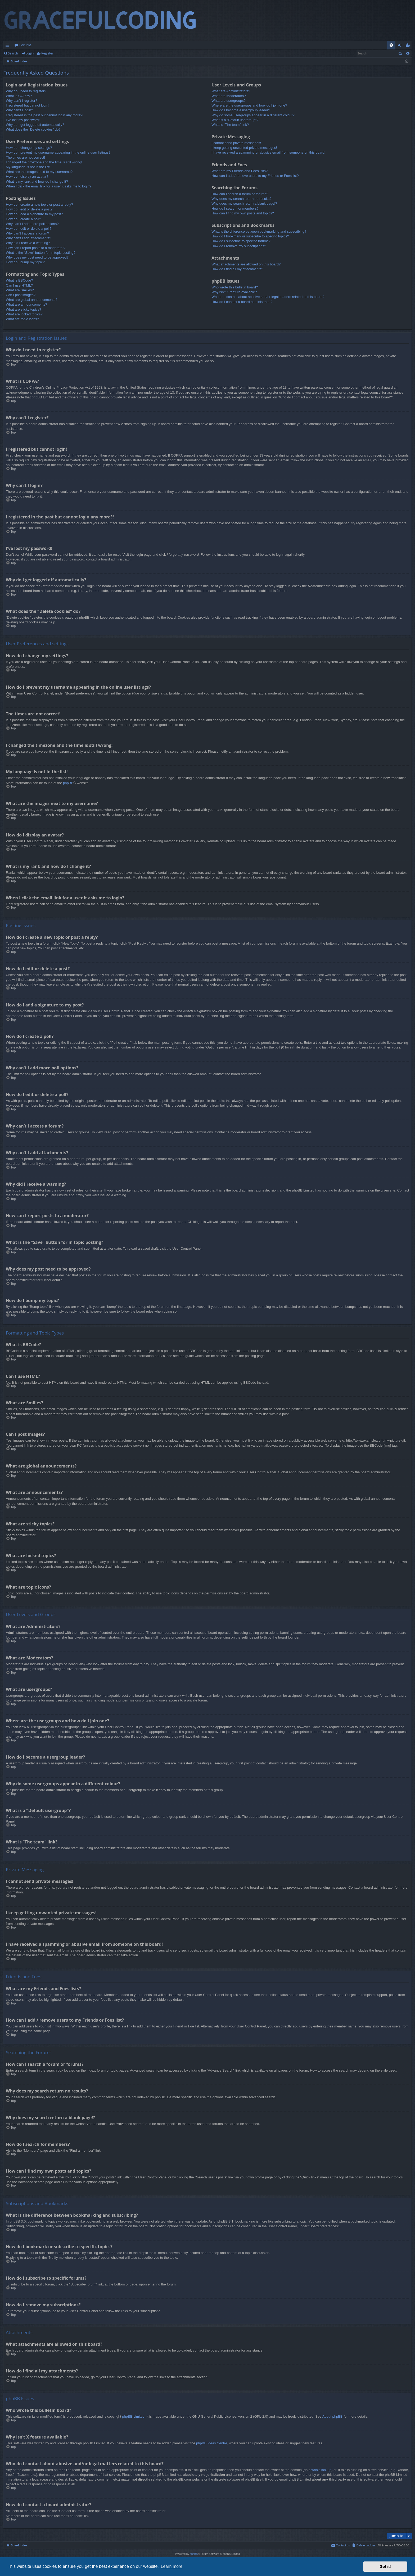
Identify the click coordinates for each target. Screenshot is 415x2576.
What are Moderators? (228, 96)
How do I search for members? (235, 208)
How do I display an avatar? (27, 176)
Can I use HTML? (19, 285)
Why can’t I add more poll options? (32, 224)
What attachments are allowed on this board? (246, 264)
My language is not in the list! (28, 167)
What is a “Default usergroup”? (234, 120)
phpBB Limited (133, 2416)
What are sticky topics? (23, 309)
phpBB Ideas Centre (211, 2443)
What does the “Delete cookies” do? (33, 129)
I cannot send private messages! (236, 143)
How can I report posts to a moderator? (35, 248)
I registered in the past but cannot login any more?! (44, 115)
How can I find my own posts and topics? (242, 213)
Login (30, 53)
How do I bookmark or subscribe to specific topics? (250, 236)
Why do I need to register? (26, 91)
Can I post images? (20, 295)
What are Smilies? (20, 290)
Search (13, 53)
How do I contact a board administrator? (242, 302)
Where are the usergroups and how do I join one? (249, 105)
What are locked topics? (24, 314)
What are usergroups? (228, 101)
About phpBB (332, 2416)
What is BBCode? (19, 280)
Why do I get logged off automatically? (35, 125)
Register (47, 53)
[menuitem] (391, 45)
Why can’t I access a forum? (27, 233)
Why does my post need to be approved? (37, 257)
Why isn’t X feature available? (234, 292)
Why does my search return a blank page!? (244, 203)
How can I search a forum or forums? (239, 194)
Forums (25, 45)
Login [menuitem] (401, 46)
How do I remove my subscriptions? (238, 246)
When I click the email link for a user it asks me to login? (48, 186)
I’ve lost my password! (23, 120)
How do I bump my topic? (25, 262)
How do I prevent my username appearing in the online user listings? (58, 152)
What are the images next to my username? (39, 172)
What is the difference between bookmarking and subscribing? (258, 231)
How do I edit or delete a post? (29, 209)
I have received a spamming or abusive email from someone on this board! (268, 152)
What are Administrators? (230, 91)
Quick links (8, 46)
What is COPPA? (19, 96)
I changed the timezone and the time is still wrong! (44, 162)
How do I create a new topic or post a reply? (39, 204)
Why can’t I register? (21, 101)
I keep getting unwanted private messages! (244, 148)
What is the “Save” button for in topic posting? (40, 253)
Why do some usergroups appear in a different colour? (252, 115)
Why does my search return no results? (241, 199)
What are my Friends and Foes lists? (239, 171)
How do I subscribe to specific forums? (240, 241)
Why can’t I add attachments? (28, 238)
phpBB (68, 783)
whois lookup (321, 2470)
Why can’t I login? (19, 110)
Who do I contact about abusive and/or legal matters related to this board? (267, 297)
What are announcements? (26, 304)
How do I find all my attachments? (237, 269)
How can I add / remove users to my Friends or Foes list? (255, 176)
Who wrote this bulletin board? (234, 287)
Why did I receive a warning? (28, 243)
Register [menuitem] (409, 46)
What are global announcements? (31, 300)
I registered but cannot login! (27, 105)
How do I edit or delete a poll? (28, 229)
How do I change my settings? (29, 148)
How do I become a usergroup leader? (240, 110)
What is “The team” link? (230, 125)
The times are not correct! (25, 157)
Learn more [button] (171, 2566)
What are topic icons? (22, 319)
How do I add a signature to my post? (34, 214)
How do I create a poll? (23, 219)
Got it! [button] (385, 2566)
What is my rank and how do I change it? (37, 181)
